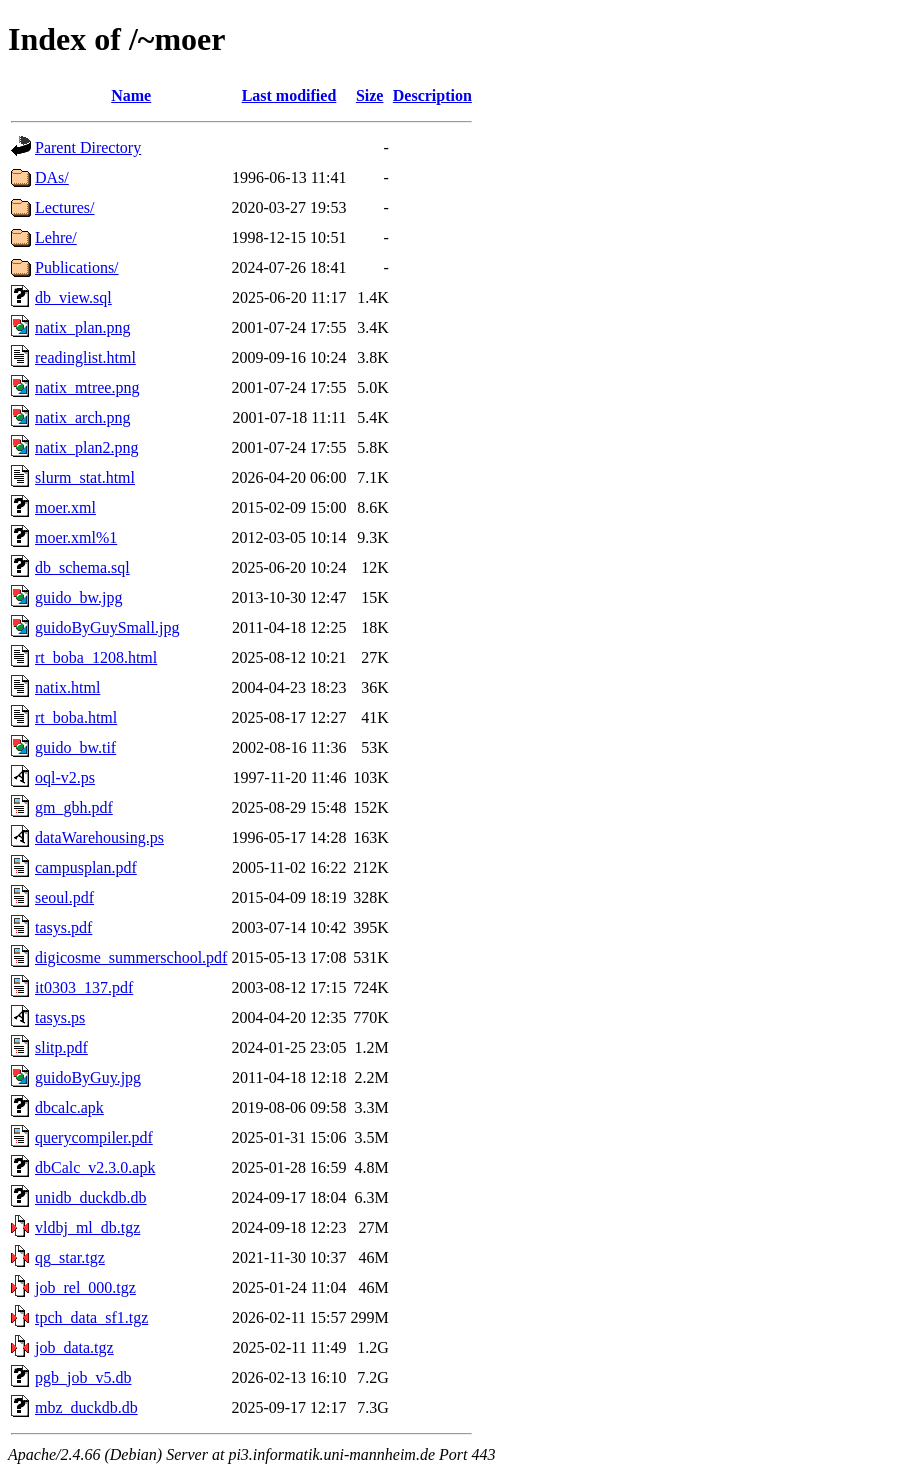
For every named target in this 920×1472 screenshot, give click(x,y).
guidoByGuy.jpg (88, 1077)
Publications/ (77, 267)
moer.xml (65, 507)
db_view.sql (73, 297)
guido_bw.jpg (78, 597)
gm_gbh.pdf (74, 807)
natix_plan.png (83, 327)
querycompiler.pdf (94, 1137)
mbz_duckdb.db (86, 1407)
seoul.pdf (64, 897)
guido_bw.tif (75, 747)
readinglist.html (85, 357)
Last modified (289, 95)
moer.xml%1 (76, 537)
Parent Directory (88, 147)
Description (432, 95)
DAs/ (52, 177)
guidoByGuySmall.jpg (107, 627)
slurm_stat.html (85, 477)
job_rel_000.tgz (85, 1287)
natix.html (67, 687)
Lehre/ (56, 237)
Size (370, 95)
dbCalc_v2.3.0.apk (95, 1167)
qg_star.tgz (70, 1257)
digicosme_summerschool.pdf (131, 957)
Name (131, 95)
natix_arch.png (83, 417)
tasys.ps (60, 1017)
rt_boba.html (76, 717)
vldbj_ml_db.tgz (87, 1227)
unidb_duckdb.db (91, 1197)
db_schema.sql (82, 567)
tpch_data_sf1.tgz (91, 1317)
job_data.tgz (74, 1347)
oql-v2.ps (65, 777)
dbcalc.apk (69, 1107)
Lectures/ (65, 207)
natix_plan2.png (87, 447)
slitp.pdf (61, 1047)
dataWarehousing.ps (99, 837)
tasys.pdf (63, 927)
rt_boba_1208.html (96, 657)
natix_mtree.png (87, 387)
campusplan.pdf (86, 867)
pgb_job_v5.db (83, 1377)
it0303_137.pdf (84, 987)
